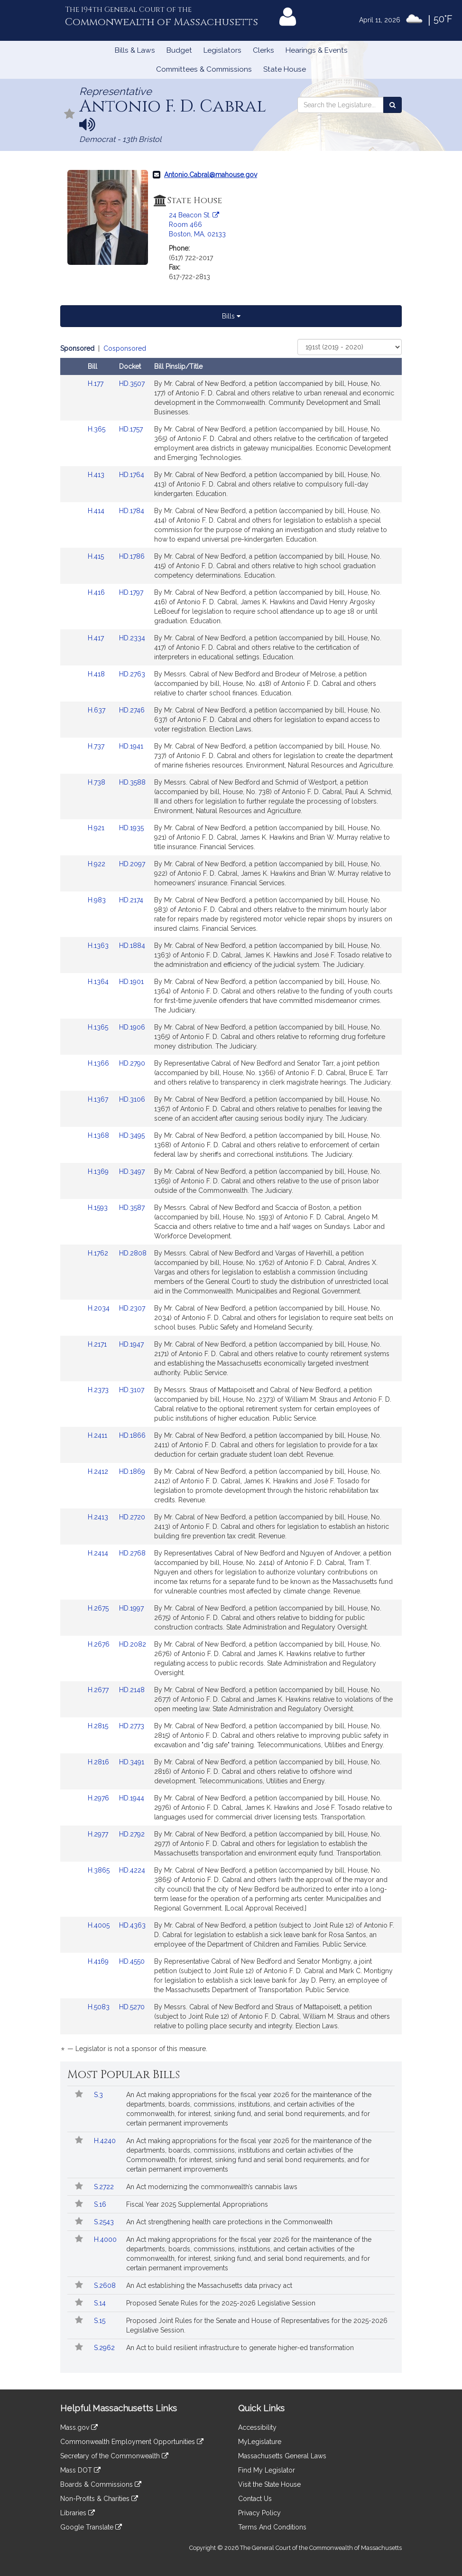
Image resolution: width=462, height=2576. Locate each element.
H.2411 (98, 1435)
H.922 (97, 864)
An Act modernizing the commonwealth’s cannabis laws (211, 2187)
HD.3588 (132, 782)
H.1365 (99, 1027)
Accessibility (257, 2427)
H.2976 (99, 1798)
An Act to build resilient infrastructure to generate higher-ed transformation (240, 2347)
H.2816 (99, 1762)
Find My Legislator (266, 2470)
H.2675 (99, 1608)
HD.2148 (132, 1690)
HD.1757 (131, 429)
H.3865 (99, 1870)
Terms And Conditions (272, 2527)
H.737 (97, 746)
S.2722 (105, 2187)
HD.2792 (132, 1834)
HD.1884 (132, 945)
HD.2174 (131, 900)
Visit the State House (269, 2484)
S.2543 (105, 2222)
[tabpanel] (231, 1200)
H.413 (97, 474)
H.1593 (99, 1207)
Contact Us (255, 2498)
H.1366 (99, 1063)
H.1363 (99, 945)
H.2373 (99, 1390)
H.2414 (99, 1553)
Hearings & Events (317, 50)
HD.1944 (131, 1798)
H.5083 (99, 2007)
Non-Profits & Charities (99, 2498)
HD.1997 (131, 1608)
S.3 (99, 2094)
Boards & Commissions (100, 2484)
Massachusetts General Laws (282, 2456)
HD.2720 (132, 1517)
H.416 (97, 592)
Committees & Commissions (204, 69)
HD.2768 (132, 1553)
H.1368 (99, 1135)
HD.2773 (131, 1726)
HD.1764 (131, 474)
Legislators (222, 50)
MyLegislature (259, 2441)
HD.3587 (132, 1207)
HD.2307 (132, 1308)
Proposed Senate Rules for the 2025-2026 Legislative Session (220, 2303)
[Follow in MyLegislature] (69, 115)
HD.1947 (131, 1344)
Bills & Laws (135, 50)
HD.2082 (132, 1644)
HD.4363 (132, 1925)
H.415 (97, 556)
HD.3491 (131, 1762)
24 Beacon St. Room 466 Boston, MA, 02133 (197, 224)
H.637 (97, 710)
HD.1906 (132, 1027)
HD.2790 (132, 1063)
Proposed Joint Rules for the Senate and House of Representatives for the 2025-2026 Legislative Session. (257, 2325)
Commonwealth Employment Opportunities (131, 2441)
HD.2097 (132, 864)
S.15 (100, 2320)
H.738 (97, 782)
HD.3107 (131, 1390)
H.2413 (99, 1517)
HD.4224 (132, 1870)
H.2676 (99, 1644)
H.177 (96, 383)
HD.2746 (132, 710)
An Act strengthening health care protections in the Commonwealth (229, 2222)
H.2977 (99, 1834)
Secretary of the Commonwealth (114, 2456)
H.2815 (99, 1726)
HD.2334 (132, 638)
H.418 (97, 674)
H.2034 (99, 1308)
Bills (231, 316)
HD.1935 (131, 828)
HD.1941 (131, 746)
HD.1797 (131, 592)
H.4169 (99, 1961)
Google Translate (91, 2527)
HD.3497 (132, 1171)
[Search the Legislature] (392, 105)
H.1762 (99, 1253)
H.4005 (99, 1925)
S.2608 (106, 2285)
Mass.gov (79, 2427)
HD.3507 (132, 383)
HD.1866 (132, 1435)
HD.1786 (132, 556)
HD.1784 (131, 511)
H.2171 (98, 1344)
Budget (179, 50)
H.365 (97, 429)
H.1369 (99, 1171)
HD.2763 (132, 674)
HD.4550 (132, 1961)
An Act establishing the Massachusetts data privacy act (209, 2285)
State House (284, 69)
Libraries (77, 2513)
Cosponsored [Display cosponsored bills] (124, 348)
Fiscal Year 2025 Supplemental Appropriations (197, 2204)
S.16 (101, 2204)
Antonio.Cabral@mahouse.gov (210, 174)
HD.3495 (132, 1135)
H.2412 (99, 1471)
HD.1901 (131, 981)
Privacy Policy (259, 2513)
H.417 (97, 638)
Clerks (263, 50)
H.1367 (99, 1099)
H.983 (98, 900)
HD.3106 (132, 1099)
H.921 (97, 828)
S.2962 (105, 2347)
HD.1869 (132, 1471)
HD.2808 (133, 1253)
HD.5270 (132, 2007)
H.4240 (106, 2141)
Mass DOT (80, 2470)
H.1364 (99, 981)
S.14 (101, 2303)
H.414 (97, 511)
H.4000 (106, 2239)
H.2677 (99, 1690)
